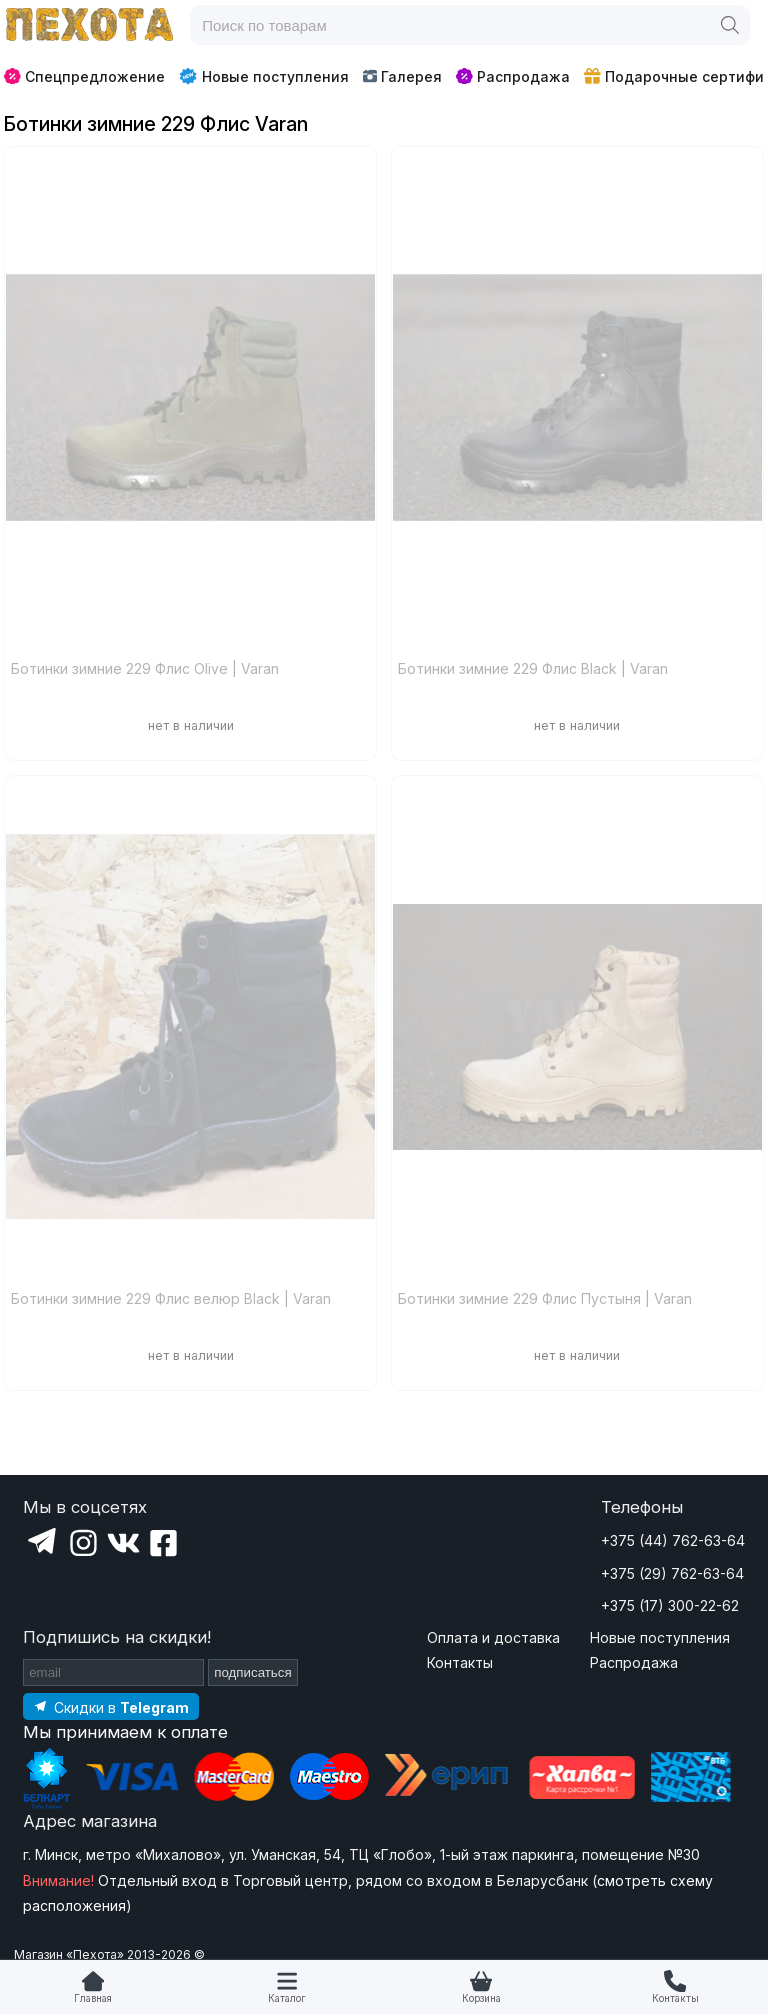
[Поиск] (730, 25)
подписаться (253, 1672)
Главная (93, 1998)
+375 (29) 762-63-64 (672, 1573)
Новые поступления (263, 76)
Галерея (402, 76)
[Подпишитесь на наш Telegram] (111, 1706)
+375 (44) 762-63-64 (673, 1540)
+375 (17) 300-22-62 (670, 1605)
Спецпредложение (84, 76)
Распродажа (513, 76)
